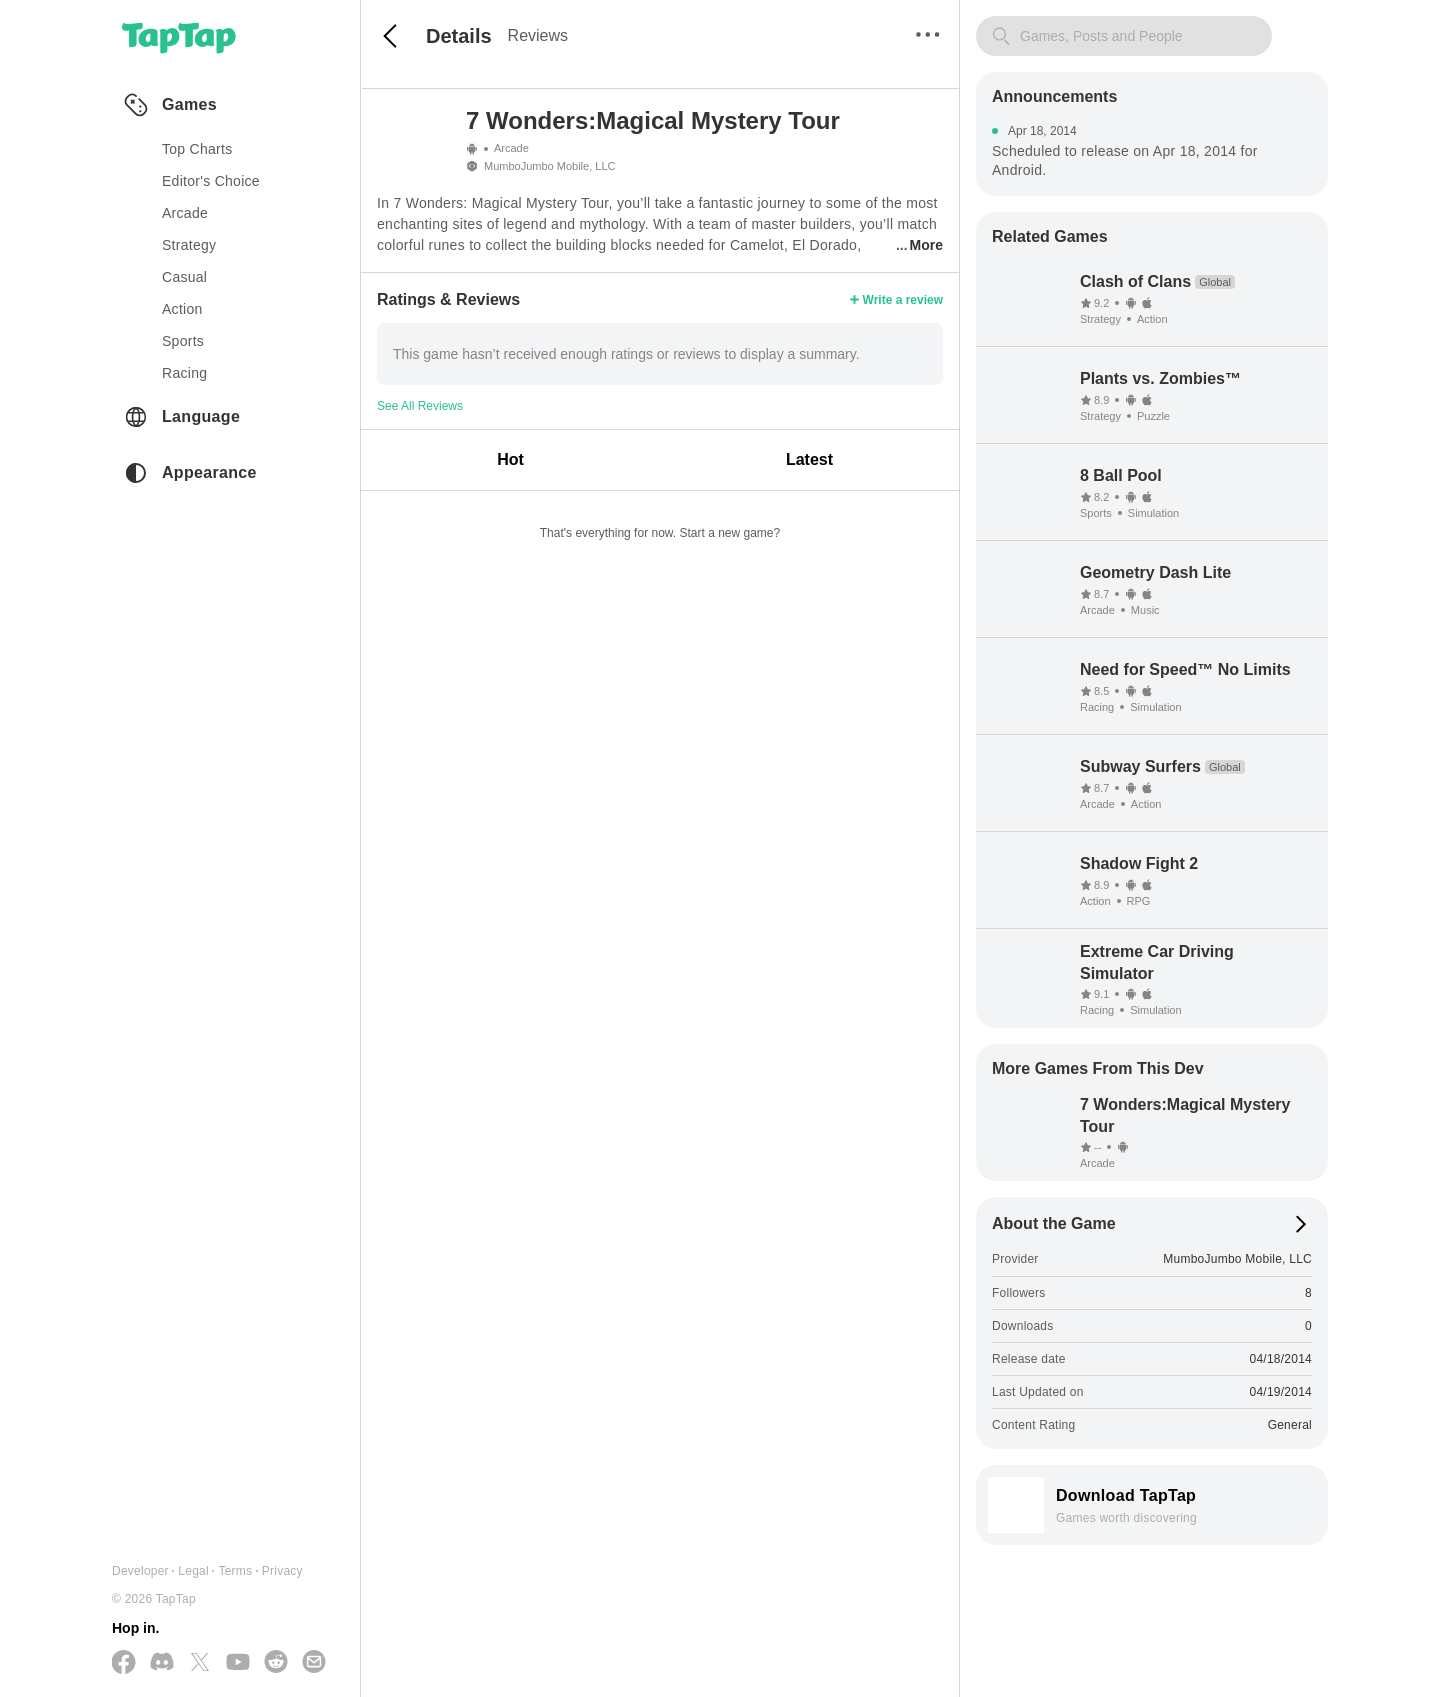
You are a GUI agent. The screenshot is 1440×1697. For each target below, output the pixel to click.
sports (183, 341)
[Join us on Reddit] (276, 1663)
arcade (185, 213)
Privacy (282, 1571)
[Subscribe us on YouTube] (238, 1663)
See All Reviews (420, 406)
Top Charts (197, 149)
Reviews (538, 35)
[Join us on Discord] (162, 1663)
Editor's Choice (211, 181)
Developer (140, 1571)
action (182, 309)
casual (184, 277)
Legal (193, 1571)
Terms (235, 1571)
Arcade (511, 148)
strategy (189, 245)
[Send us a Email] (314, 1663)
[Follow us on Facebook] (124, 1663)
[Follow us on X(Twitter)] (200, 1663)
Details (459, 36)
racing (184, 373)
